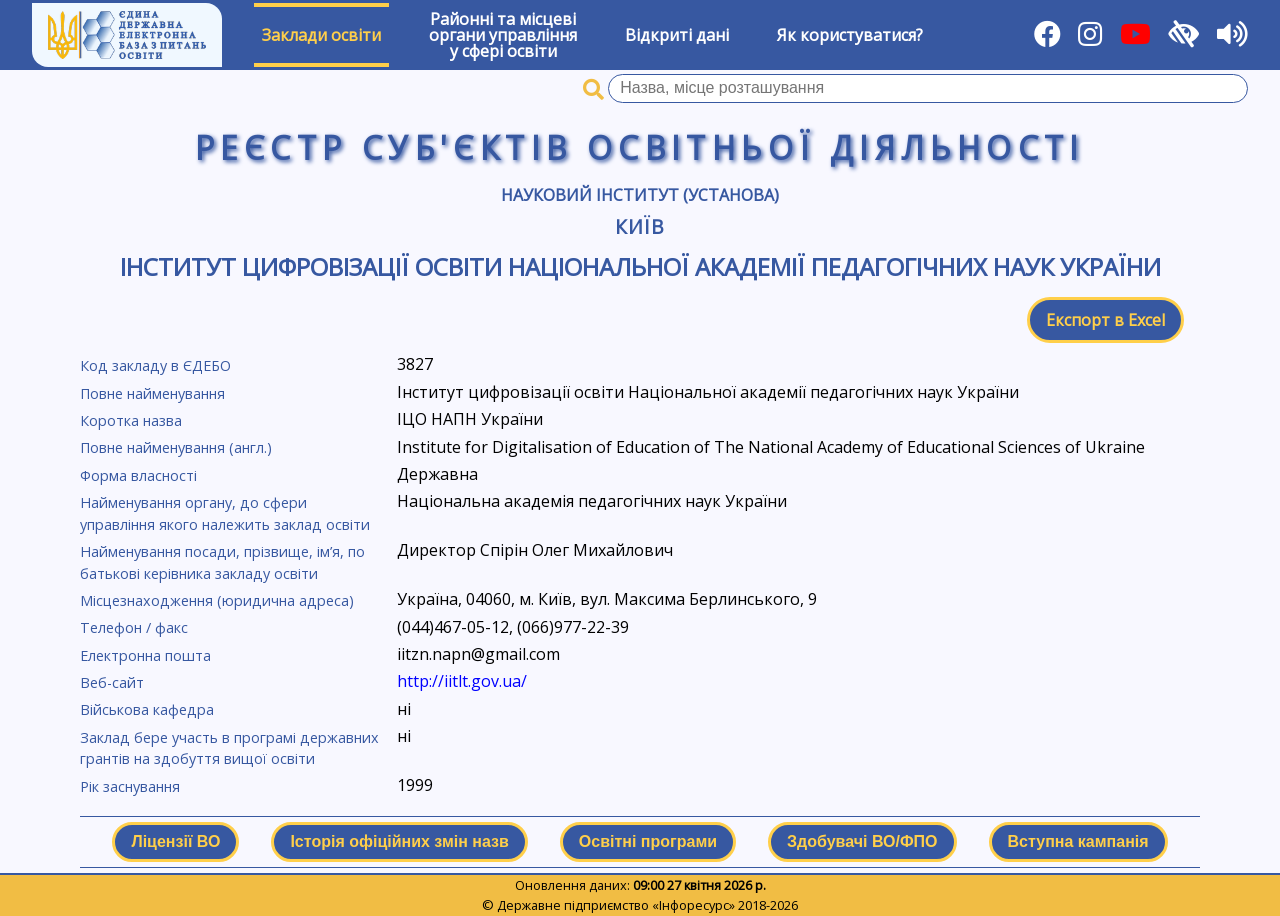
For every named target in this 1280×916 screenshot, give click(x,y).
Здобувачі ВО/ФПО (862, 841)
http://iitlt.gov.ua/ (462, 681)
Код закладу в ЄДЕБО (155, 365)
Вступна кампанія (1078, 841)
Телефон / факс (134, 627)
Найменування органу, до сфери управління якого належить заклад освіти (225, 513)
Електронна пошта (145, 655)
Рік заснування (130, 786)
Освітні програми (648, 841)
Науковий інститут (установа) (640, 195)
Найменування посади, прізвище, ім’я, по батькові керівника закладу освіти (222, 562)
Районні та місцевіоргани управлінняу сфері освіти (503, 35)
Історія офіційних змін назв (399, 841)
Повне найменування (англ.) (176, 447)
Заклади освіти (321, 35)
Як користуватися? (850, 35)
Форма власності (138, 475)
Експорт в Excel (1105, 320)
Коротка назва (131, 420)
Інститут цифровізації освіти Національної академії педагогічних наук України (640, 266)
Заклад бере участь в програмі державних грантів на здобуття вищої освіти (229, 748)
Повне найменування (152, 393)
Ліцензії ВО (175, 841)
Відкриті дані (677, 35)
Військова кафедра (147, 709)
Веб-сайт (112, 682)
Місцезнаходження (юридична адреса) (217, 600)
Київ (640, 226)
